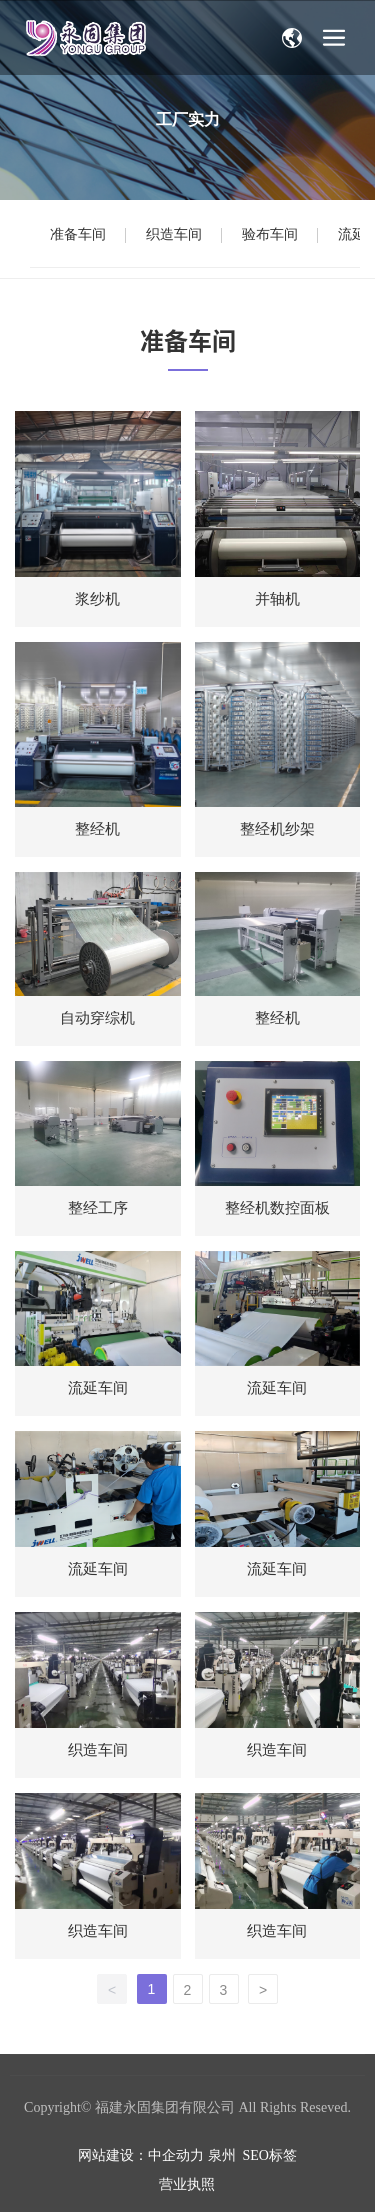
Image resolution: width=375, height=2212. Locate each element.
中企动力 (176, 2155)
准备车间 (78, 234)
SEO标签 (270, 2155)
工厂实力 (188, 119)
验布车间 (270, 234)
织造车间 (174, 234)
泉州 (222, 2155)
